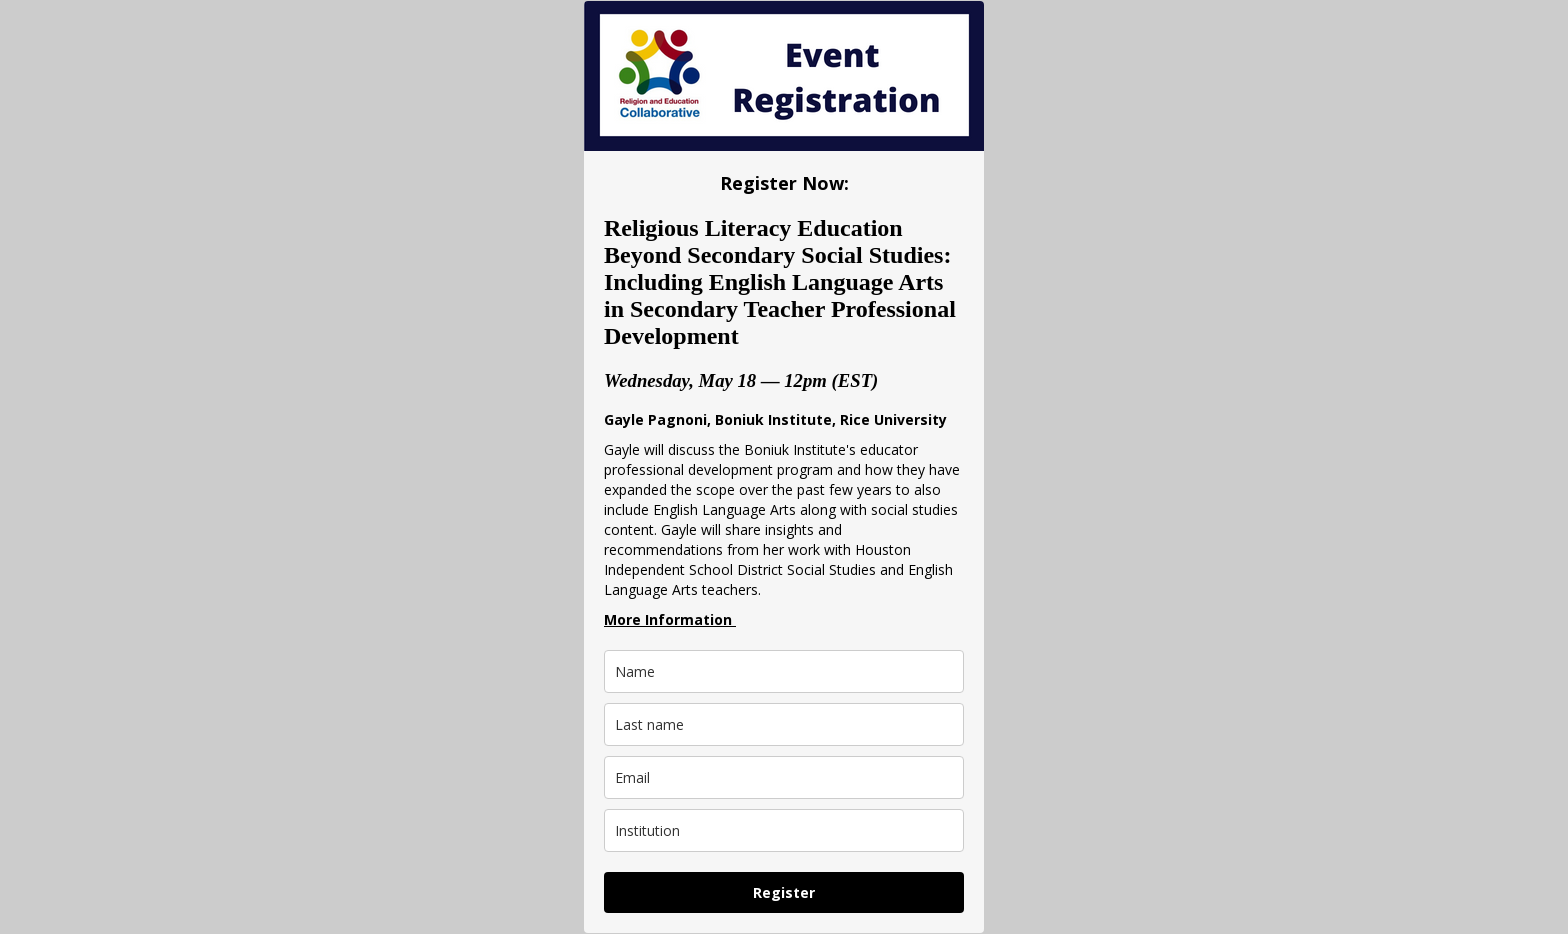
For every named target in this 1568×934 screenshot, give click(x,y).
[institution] (784, 830)
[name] (784, 671)
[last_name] (784, 724)
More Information (670, 619)
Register (784, 892)
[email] (784, 777)
